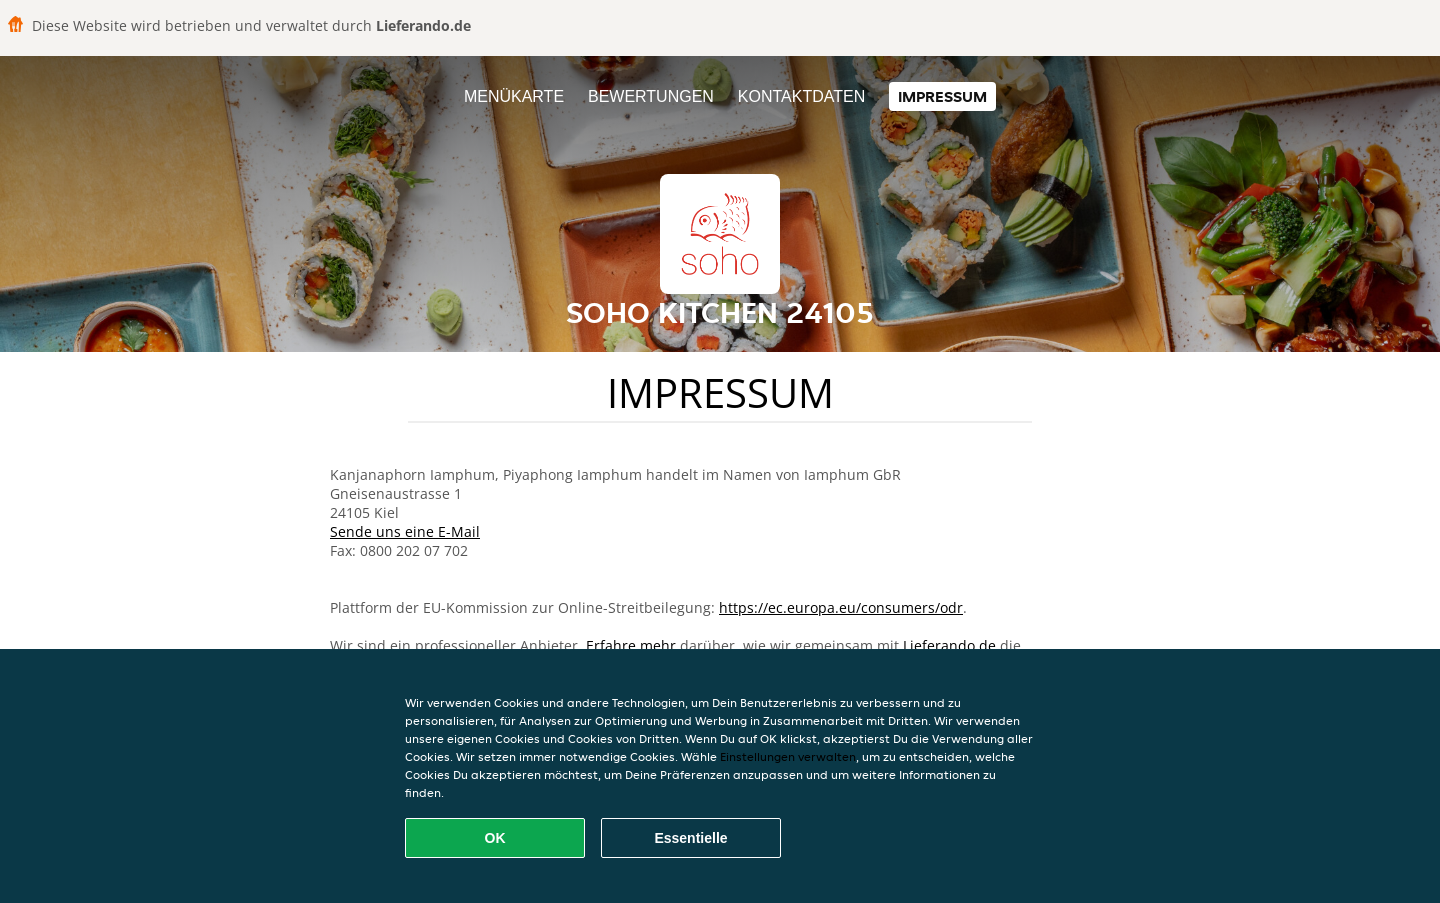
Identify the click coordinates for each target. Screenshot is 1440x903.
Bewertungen (651, 96)
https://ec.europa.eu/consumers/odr (841, 607)
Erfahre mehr (631, 645)
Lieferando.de (949, 645)
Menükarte (514, 96)
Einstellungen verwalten (788, 756)
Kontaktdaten (801, 96)
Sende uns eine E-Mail (405, 531)
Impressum (942, 96)
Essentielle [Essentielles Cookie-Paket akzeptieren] (690, 838)
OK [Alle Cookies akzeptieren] (495, 838)
